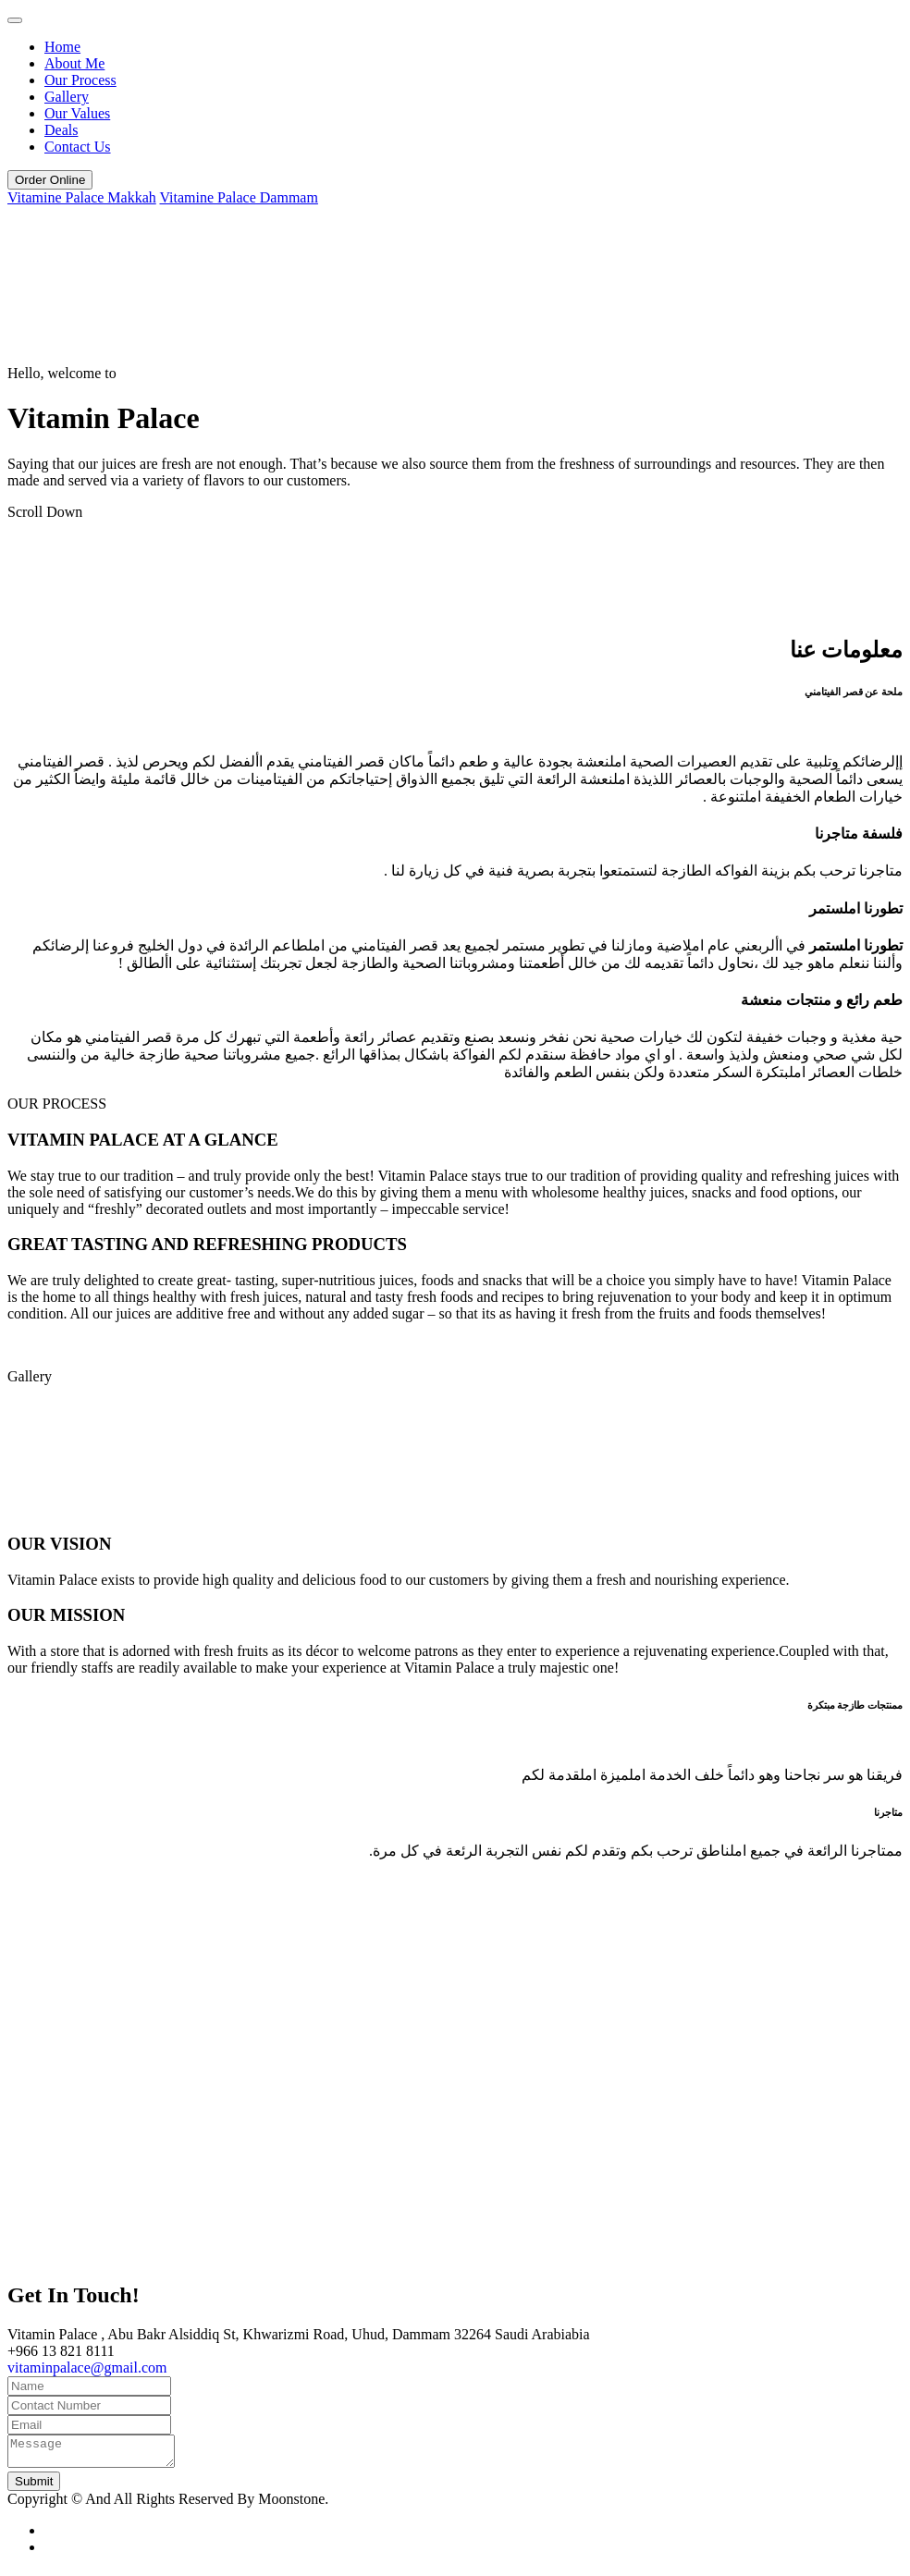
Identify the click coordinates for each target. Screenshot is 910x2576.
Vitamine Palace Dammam (238, 197)
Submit (34, 2487)
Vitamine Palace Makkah (81, 197)
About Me (74, 63)
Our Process (80, 80)
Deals (61, 130)
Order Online (50, 180)
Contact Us (77, 146)
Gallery (66, 96)
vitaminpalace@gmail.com (86, 2367)
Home (62, 47)
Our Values (77, 113)
